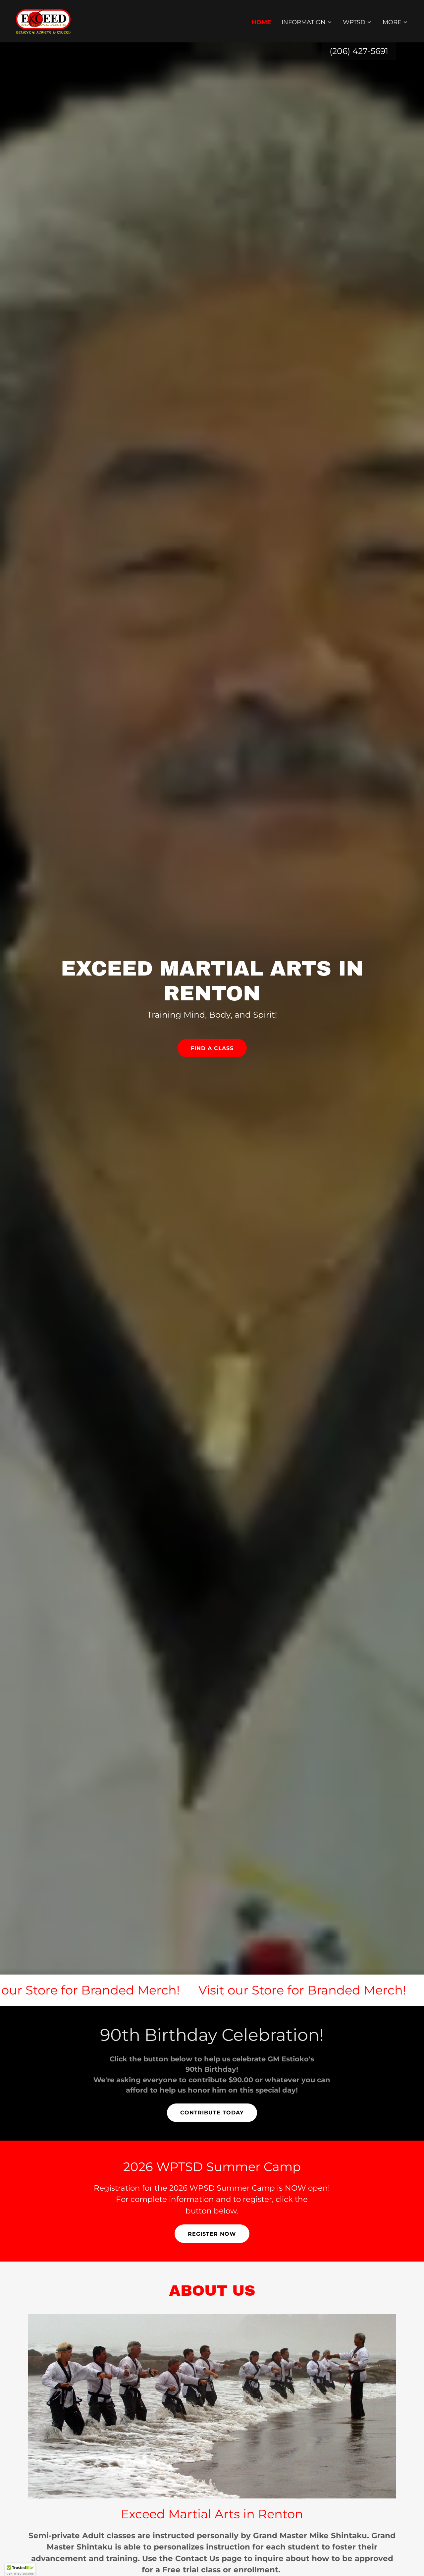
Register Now (212, 2234)
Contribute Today (212, 2112)
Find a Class (212, 1048)
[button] (307, 22)
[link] (43, 21)
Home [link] (261, 22)
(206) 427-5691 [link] (359, 51)
